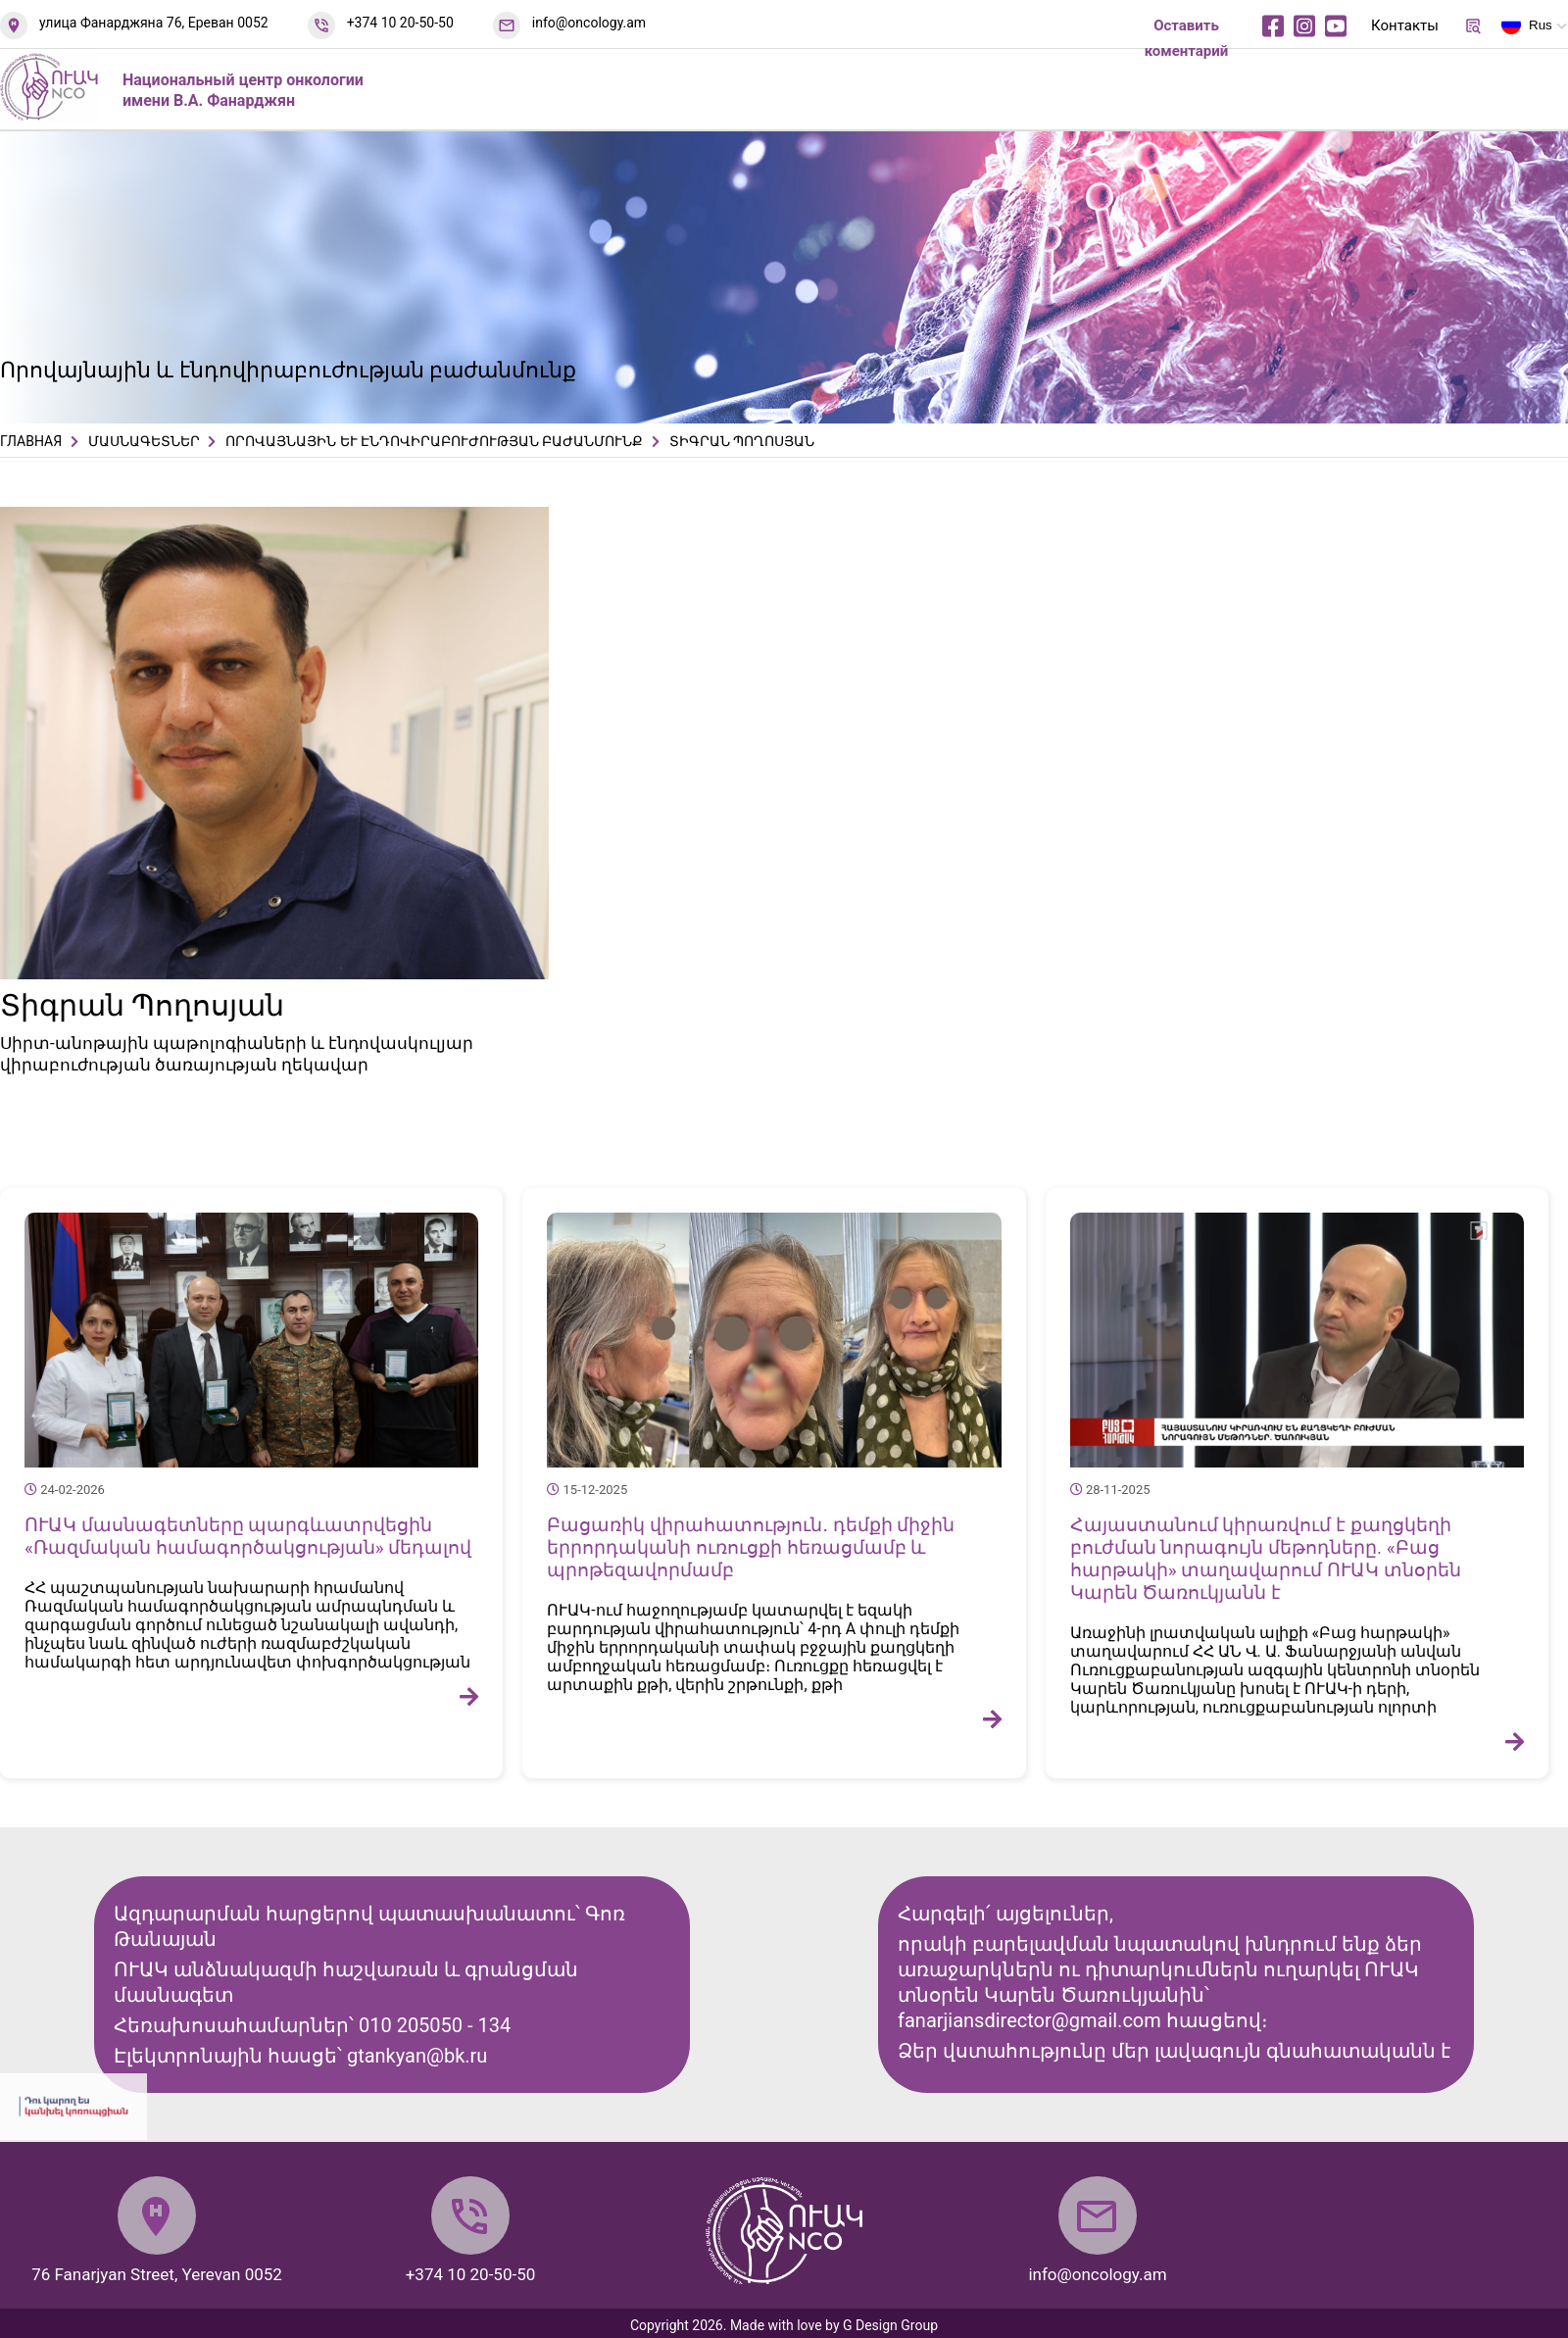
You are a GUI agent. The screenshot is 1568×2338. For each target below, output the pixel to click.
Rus (1526, 28)
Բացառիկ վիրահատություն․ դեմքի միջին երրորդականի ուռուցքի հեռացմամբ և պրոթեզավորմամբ (751, 1547)
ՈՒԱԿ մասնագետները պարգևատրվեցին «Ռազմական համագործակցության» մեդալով (247, 1536)
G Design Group (890, 2325)
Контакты (1405, 25)
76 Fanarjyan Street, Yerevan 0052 (156, 2274)
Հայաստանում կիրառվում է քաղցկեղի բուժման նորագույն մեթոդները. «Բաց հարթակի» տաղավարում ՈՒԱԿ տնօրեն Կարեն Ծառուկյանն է (1265, 1559)
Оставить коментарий (1187, 38)
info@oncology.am (589, 22)
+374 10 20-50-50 (400, 22)
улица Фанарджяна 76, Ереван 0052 (154, 22)
